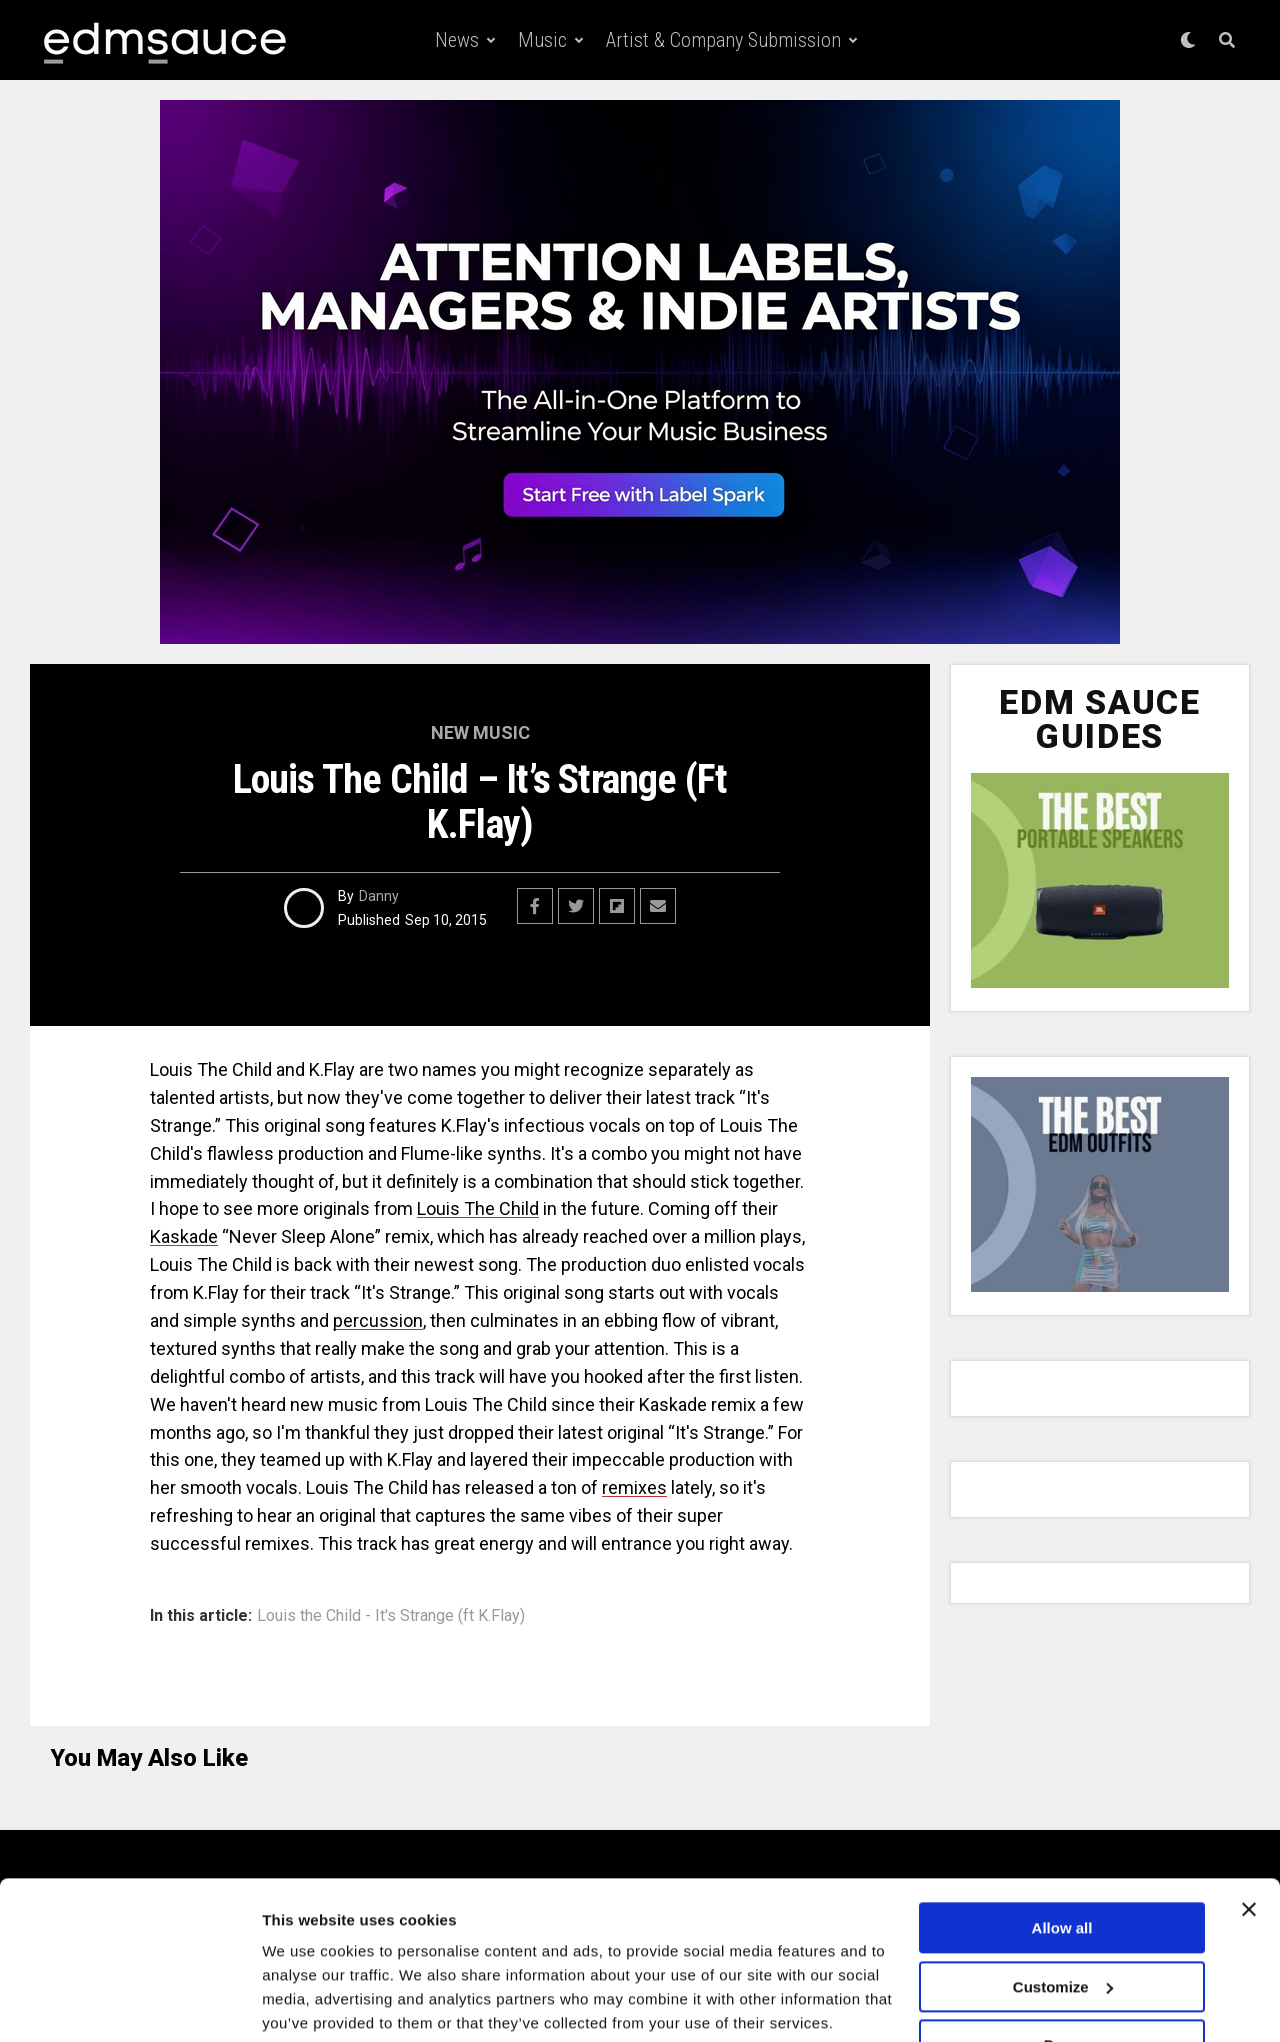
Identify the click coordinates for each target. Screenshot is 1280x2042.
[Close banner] (1249, 1834)
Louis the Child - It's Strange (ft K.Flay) (391, 1616)
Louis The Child (478, 1208)
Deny (1062, 1969)
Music (542, 40)
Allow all (1062, 1852)
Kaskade (184, 1236)
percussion (378, 1320)
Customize (1063, 1910)
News (457, 40)
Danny (379, 896)
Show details (308, 2002)
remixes (634, 1487)
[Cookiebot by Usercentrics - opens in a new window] (129, 2003)
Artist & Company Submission (723, 40)
